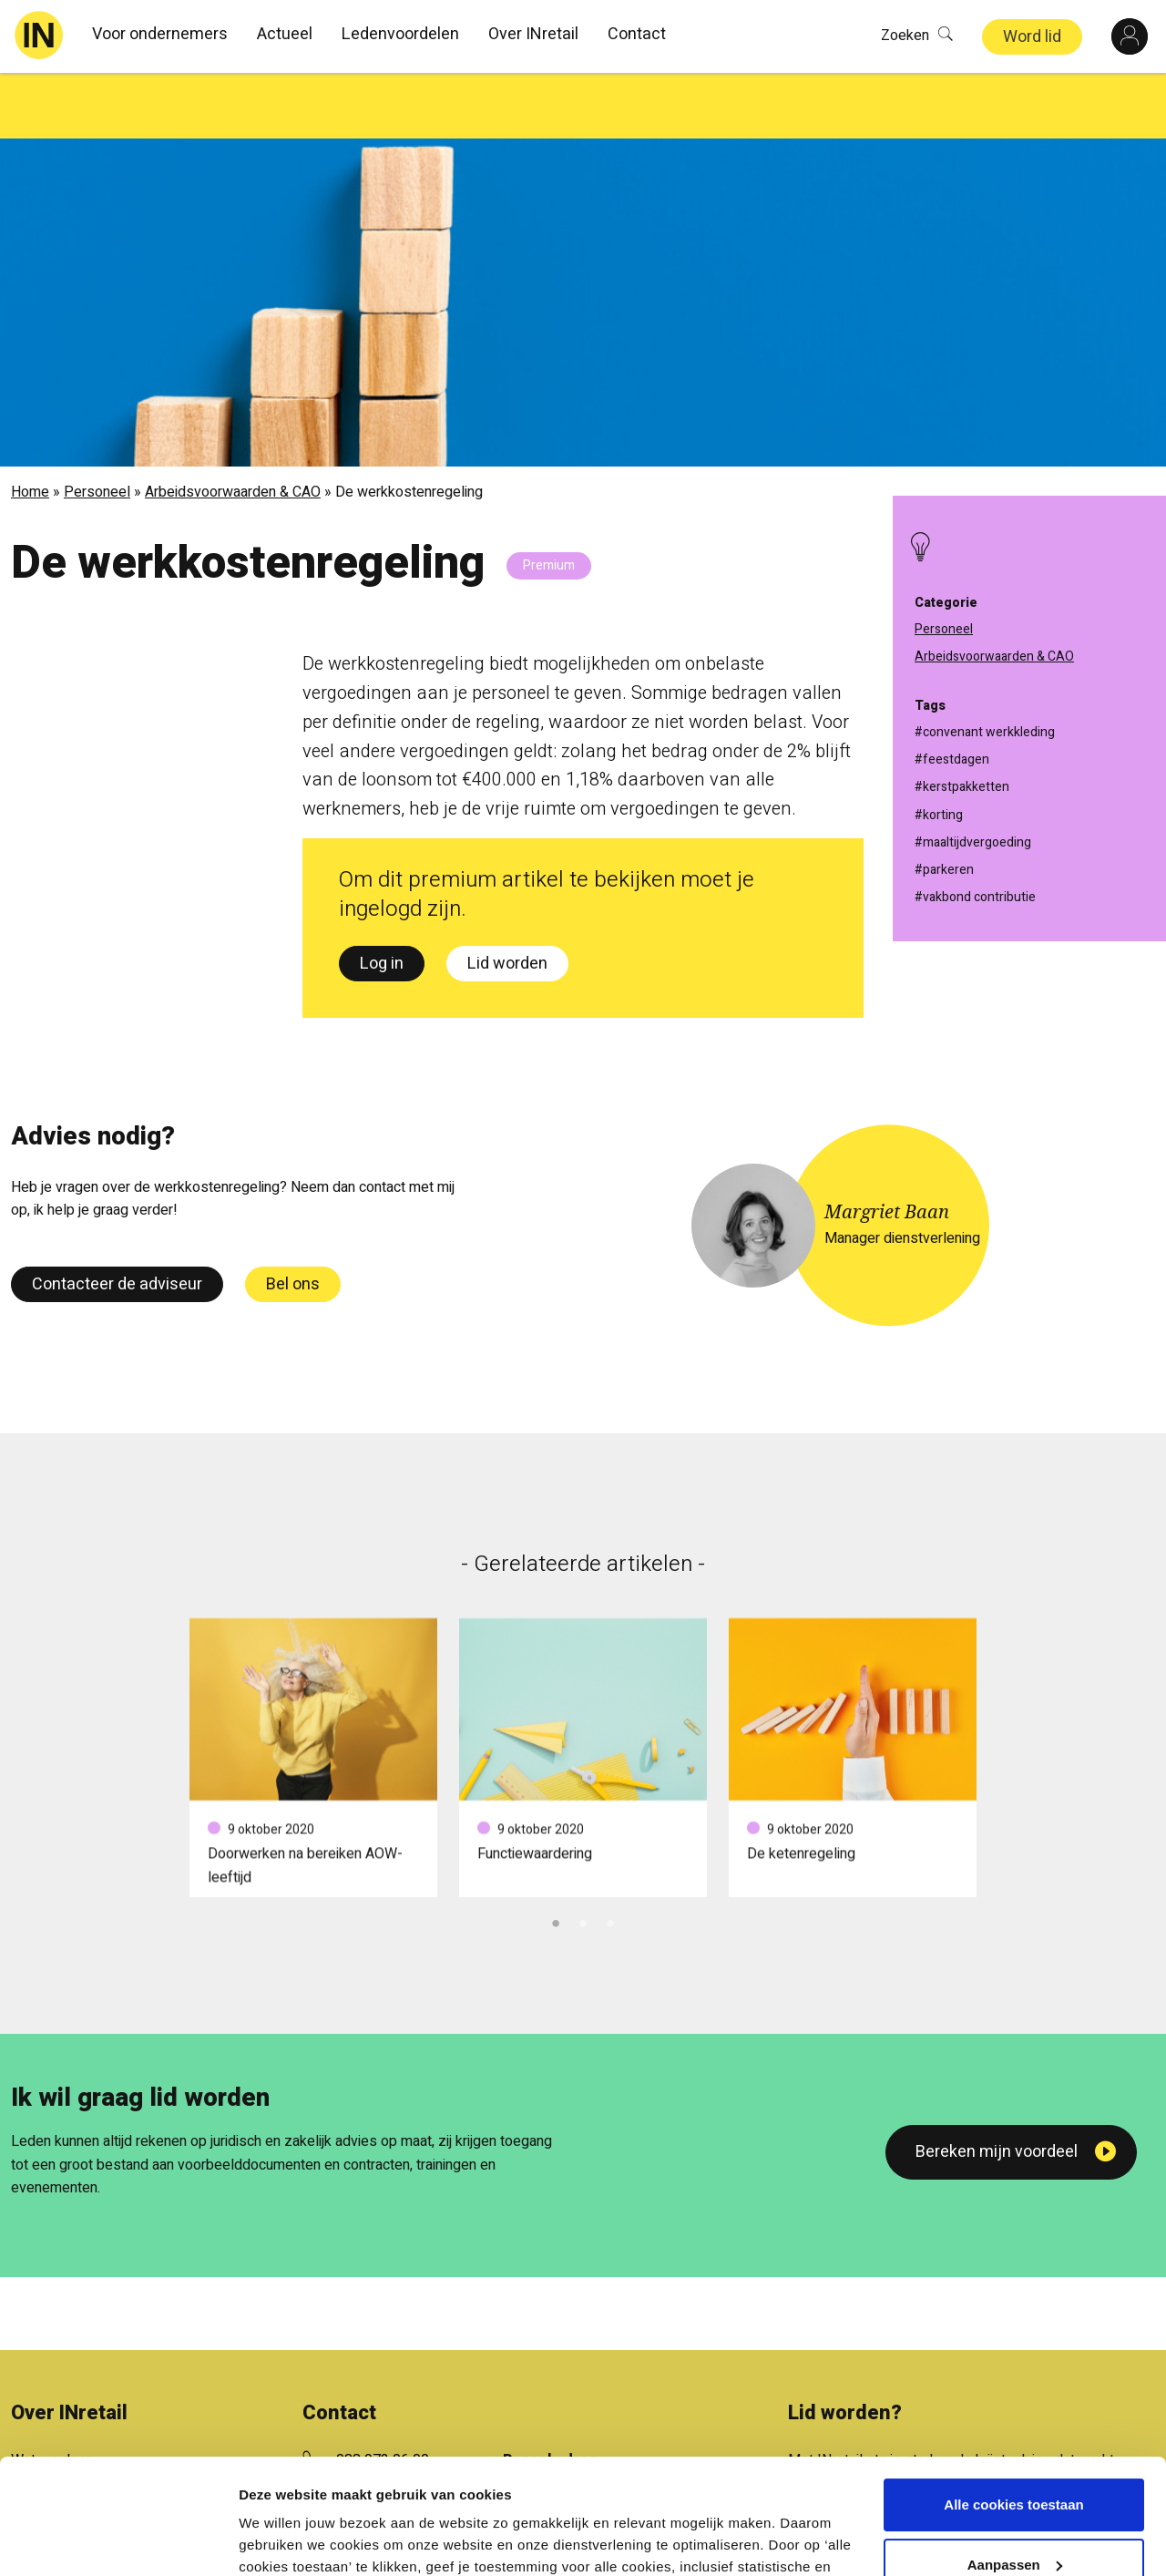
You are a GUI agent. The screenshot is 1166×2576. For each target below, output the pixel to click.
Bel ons (293, 1218)
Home (30, 426)
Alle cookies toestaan (1013, 2406)
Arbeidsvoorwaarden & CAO (233, 426)
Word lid (1032, 37)
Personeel (97, 426)
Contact (637, 34)
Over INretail (533, 34)
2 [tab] (583, 1856)
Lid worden (507, 898)
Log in (382, 898)
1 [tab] (556, 1856)
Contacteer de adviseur (117, 1218)
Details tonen (282, 2540)
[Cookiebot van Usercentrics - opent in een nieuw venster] (118, 2540)
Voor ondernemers (160, 34)
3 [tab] (610, 1856)
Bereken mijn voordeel (996, 2086)
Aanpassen (1014, 2465)
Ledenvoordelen (400, 34)
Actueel (284, 34)
